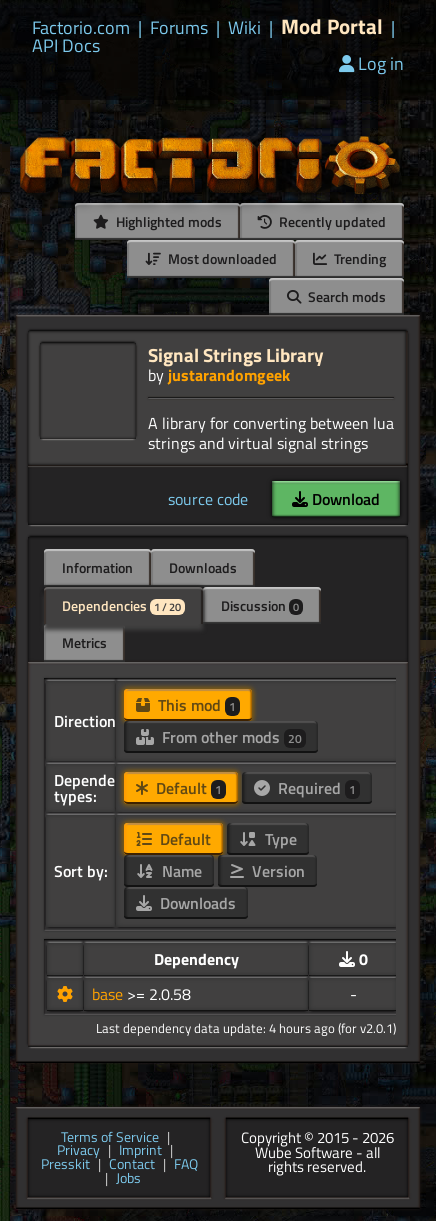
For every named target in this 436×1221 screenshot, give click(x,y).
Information (97, 567)
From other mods (221, 737)
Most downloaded (211, 258)
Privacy (78, 1151)
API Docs (66, 46)
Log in (371, 63)
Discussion (262, 605)
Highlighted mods (157, 221)
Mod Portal (332, 26)
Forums (179, 28)
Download (336, 499)
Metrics (84, 642)
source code (208, 499)
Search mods (336, 296)
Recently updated (322, 221)
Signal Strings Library (236, 354)
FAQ (186, 1165)
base (109, 994)
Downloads (203, 567)
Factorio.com (81, 28)
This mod (188, 705)
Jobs (128, 1179)
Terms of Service (110, 1138)
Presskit (65, 1165)
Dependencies (123, 605)
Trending (349, 258)
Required (307, 788)
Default (181, 788)
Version (267, 871)
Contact (132, 1165)
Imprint (140, 1151)
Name (169, 871)
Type (268, 839)
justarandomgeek (229, 375)
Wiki (244, 28)
